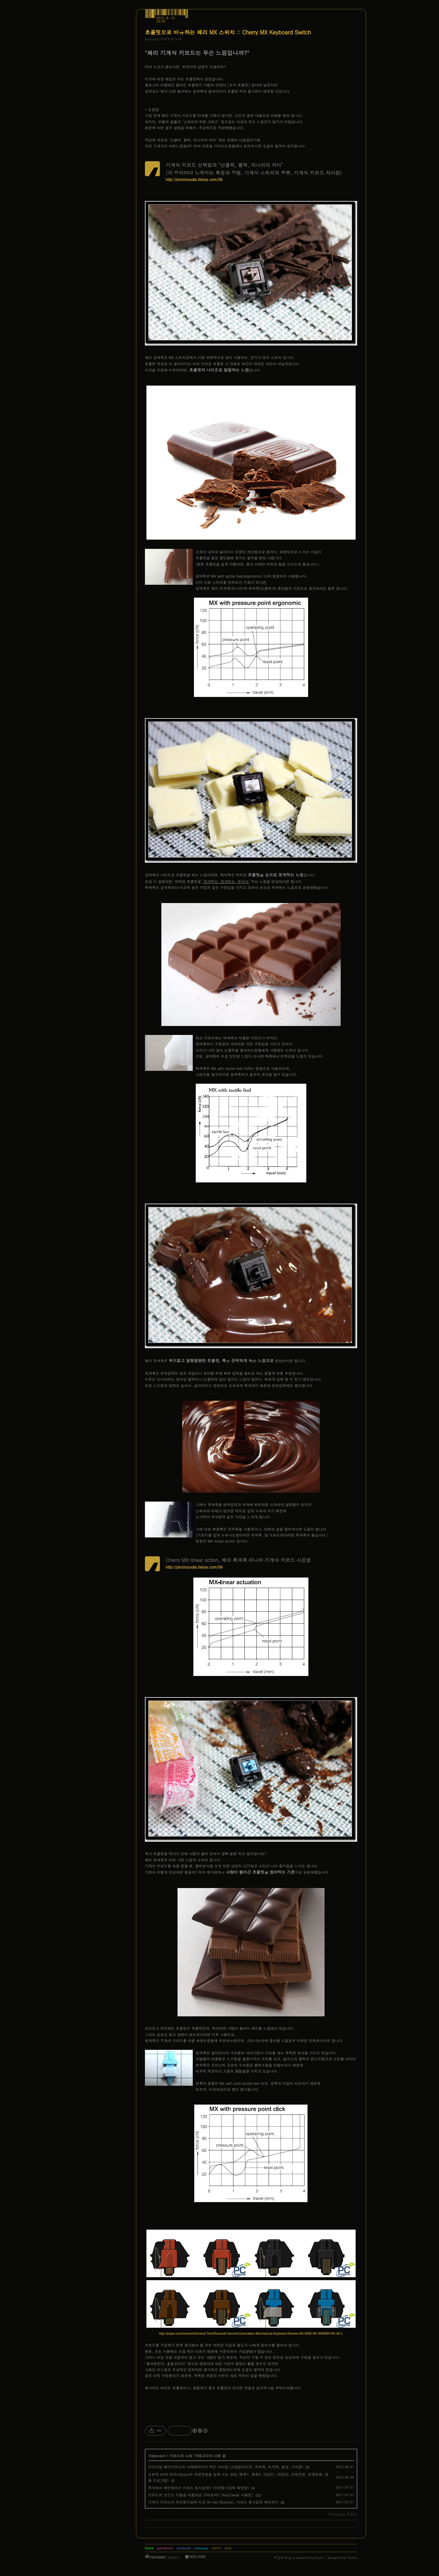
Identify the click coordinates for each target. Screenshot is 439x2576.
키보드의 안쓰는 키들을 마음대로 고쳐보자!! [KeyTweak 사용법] (200, 2494)
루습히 (278, 2557)
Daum (319, 2557)
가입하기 (173, 2557)
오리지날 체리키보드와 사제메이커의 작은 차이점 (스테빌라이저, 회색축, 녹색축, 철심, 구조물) (225, 2466)
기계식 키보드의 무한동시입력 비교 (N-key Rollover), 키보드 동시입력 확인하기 (213, 2502)
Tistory (352, 2557)
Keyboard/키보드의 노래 (163, 39)
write (228, 2548)
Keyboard (157, 2455)
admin (216, 2548)
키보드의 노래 (180, 2455)
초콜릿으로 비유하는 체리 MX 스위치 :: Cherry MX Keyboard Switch (228, 32)
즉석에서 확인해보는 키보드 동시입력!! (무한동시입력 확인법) (198, 2487)
